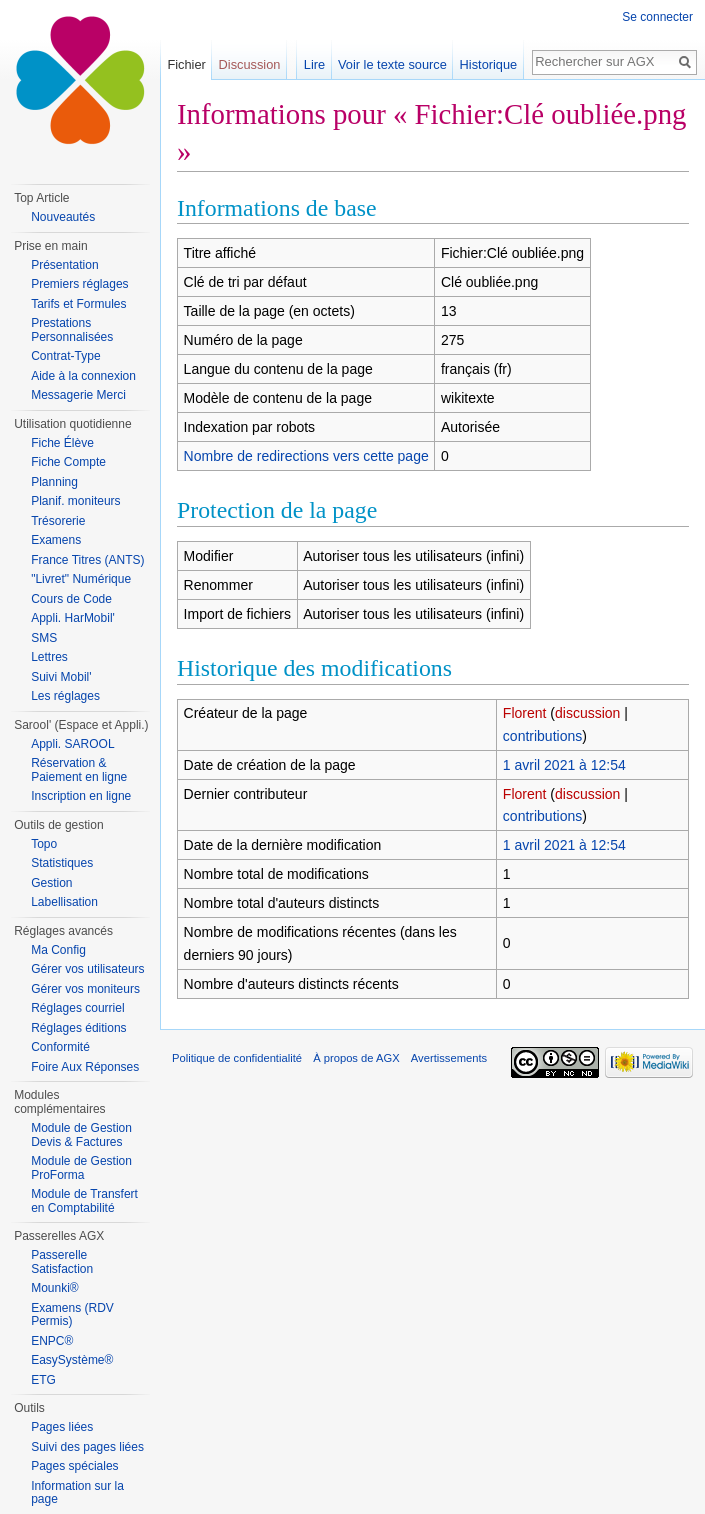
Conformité (60, 1047)
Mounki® (55, 1288)
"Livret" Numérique (81, 579)
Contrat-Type (65, 356)
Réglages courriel (77, 1008)
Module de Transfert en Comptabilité (84, 1201)
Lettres (49, 657)
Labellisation (64, 902)
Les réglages (65, 696)
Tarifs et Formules (78, 304)
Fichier (186, 64)
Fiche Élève (62, 443)
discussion (587, 713)
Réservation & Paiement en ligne (79, 770)
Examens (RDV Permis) (72, 1315)
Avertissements (449, 1058)
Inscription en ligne (81, 796)
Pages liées (62, 1427)
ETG (43, 1380)
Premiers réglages (79, 284)
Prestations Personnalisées (72, 330)
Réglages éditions (78, 1028)
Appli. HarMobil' (73, 618)
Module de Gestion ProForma (81, 1168)
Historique (489, 64)
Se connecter (657, 17)
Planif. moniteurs (75, 501)
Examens (56, 540)
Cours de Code (71, 599)
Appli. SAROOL (72, 744)
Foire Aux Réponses (85, 1067)
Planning (54, 482)
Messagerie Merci (78, 395)
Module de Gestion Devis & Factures (81, 1135)
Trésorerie (58, 521)
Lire (314, 64)
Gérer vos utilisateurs (87, 969)
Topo (44, 844)
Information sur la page (77, 1493)
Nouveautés (63, 217)
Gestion (51, 883)
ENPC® (52, 1341)
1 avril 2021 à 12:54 (564, 765)
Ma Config (58, 950)
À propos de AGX (356, 1058)
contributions (542, 736)
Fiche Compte (68, 462)
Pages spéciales (74, 1466)
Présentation (64, 265)
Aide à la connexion (83, 376)
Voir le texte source (392, 64)
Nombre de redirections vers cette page (306, 456)
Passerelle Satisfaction (62, 1262)
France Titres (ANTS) (87, 560)
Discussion (250, 64)
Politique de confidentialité (237, 1058)
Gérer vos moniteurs (85, 989)
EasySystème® (72, 1360)
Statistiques (62, 863)
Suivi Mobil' (61, 677)
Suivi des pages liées (87, 1447)
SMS (44, 638)
